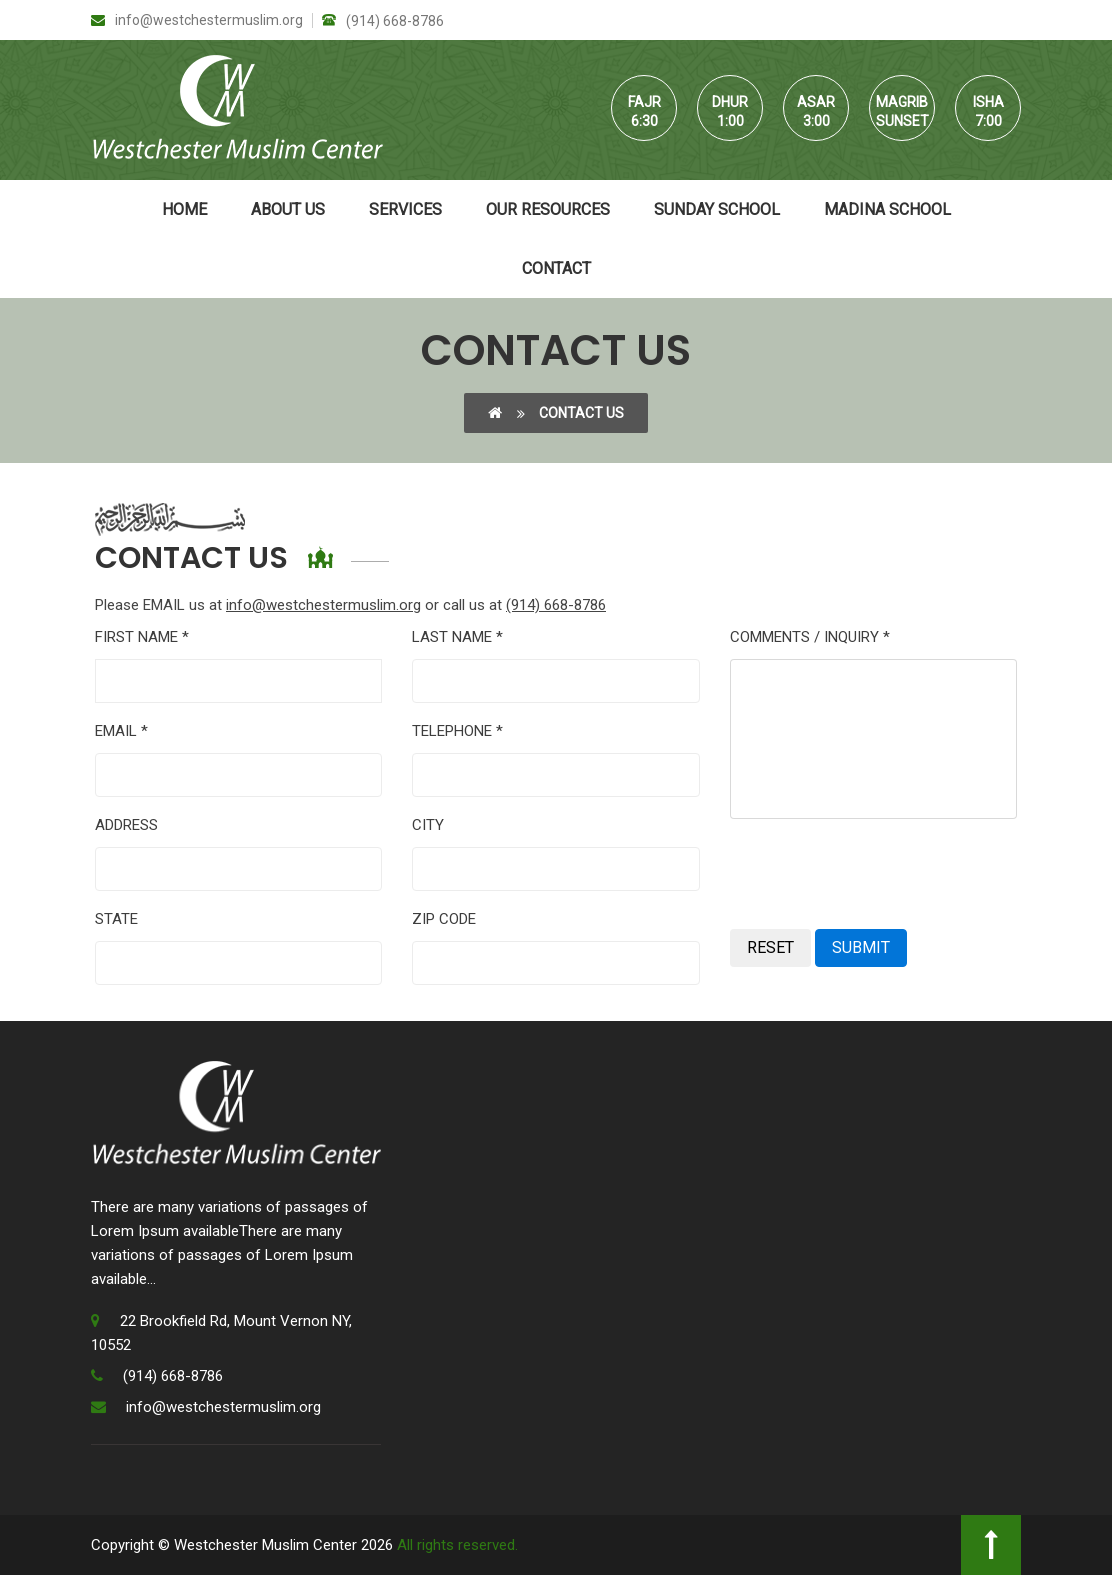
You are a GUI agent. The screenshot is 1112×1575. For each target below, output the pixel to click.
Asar (816, 102)
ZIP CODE (444, 919)
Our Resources (548, 209)
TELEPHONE (457, 731)
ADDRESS (126, 825)
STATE (116, 919)
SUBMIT (861, 947)
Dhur (730, 102)
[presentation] (882, 874)
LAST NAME (457, 637)
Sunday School (717, 209)
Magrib (902, 102)
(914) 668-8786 (383, 21)
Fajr (644, 102)
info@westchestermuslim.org (197, 20)
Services (405, 209)
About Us (288, 209)
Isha (988, 102)
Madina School (887, 209)
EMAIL (121, 731)
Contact (556, 268)
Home (184, 209)
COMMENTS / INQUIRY (810, 637)
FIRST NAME (142, 637)
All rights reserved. (457, 1545)
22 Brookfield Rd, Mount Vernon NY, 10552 (221, 1333)
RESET (770, 947)
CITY (428, 825)
